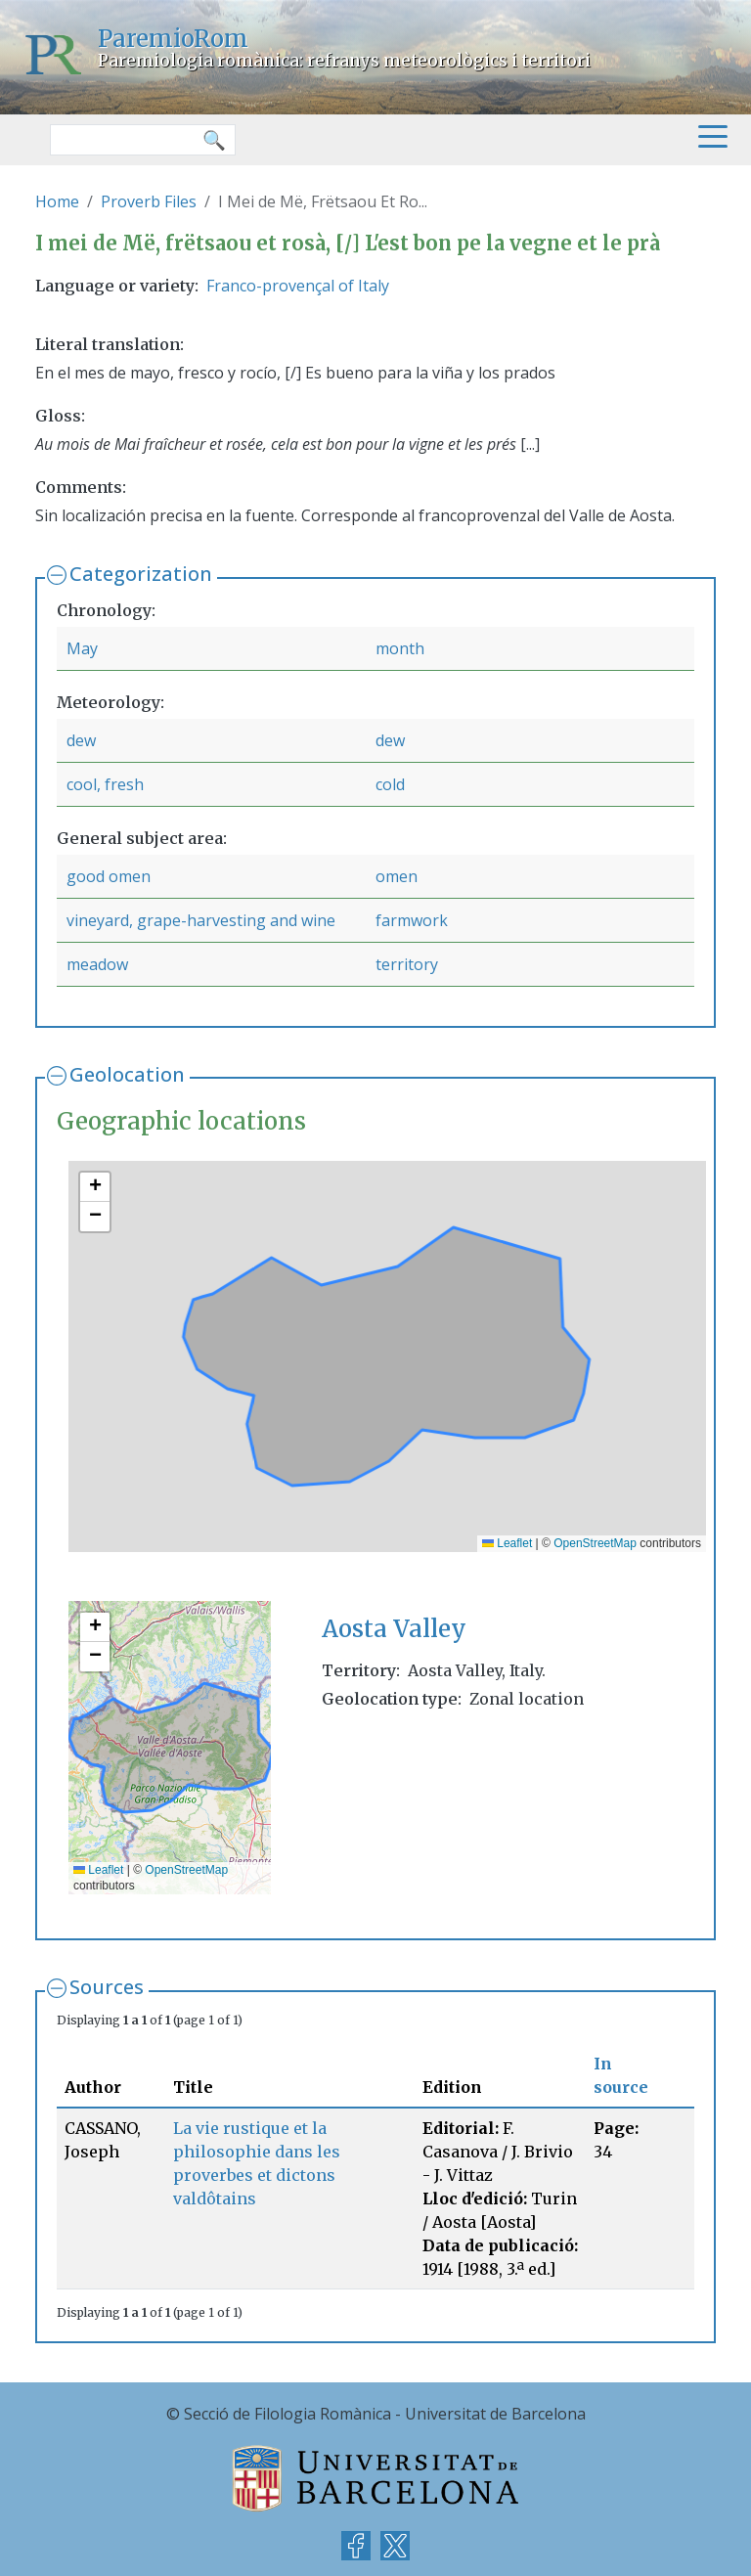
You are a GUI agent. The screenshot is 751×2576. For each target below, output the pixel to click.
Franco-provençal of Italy (297, 285)
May (82, 648)
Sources (106, 1987)
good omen (108, 876)
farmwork (412, 920)
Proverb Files (149, 201)
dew (81, 740)
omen (397, 876)
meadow (97, 964)
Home (57, 201)
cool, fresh (105, 784)
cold (390, 784)
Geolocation (127, 1074)
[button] (95, 1187)
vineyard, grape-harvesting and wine (200, 920)
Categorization (140, 573)
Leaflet (507, 1543)
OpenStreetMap (595, 1543)
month (400, 648)
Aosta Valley (394, 1629)
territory (407, 964)
